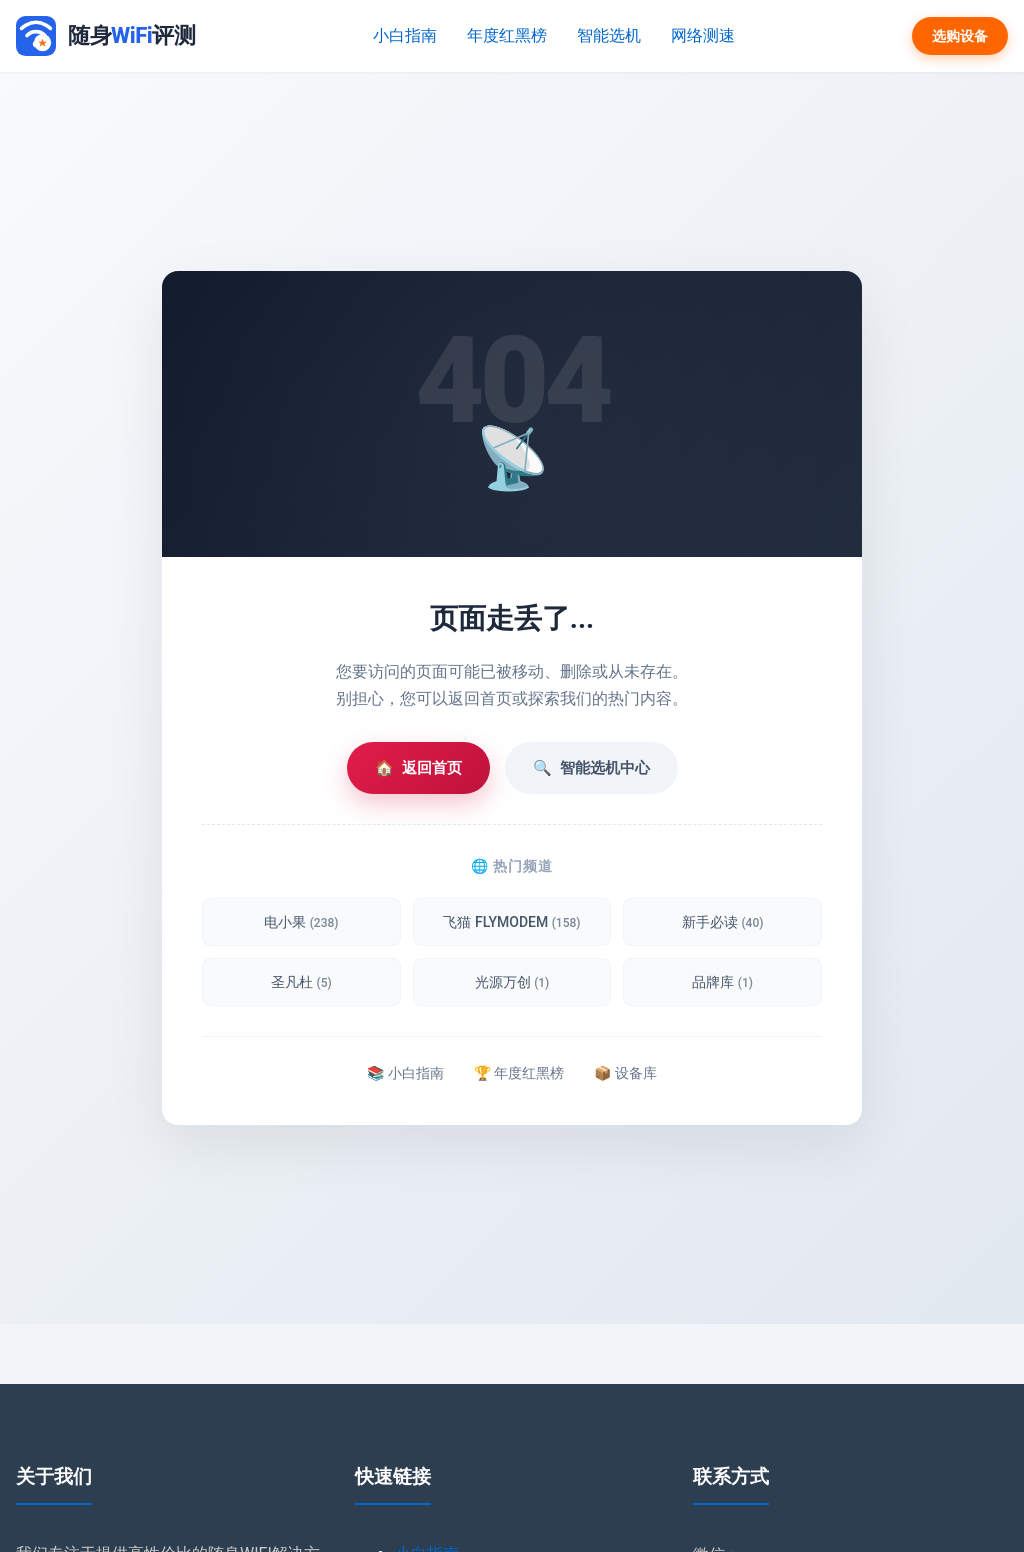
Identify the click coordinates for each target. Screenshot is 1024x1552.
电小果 (301, 922)
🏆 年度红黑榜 (519, 1073)
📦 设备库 (625, 1073)
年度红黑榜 (507, 35)
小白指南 (405, 35)
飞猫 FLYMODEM (511, 922)
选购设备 (960, 36)
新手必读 (722, 922)
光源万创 (512, 982)
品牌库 (722, 982)
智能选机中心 (591, 768)
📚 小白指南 (405, 1073)
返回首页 (418, 768)
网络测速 (703, 35)
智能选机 (609, 35)
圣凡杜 (301, 982)
